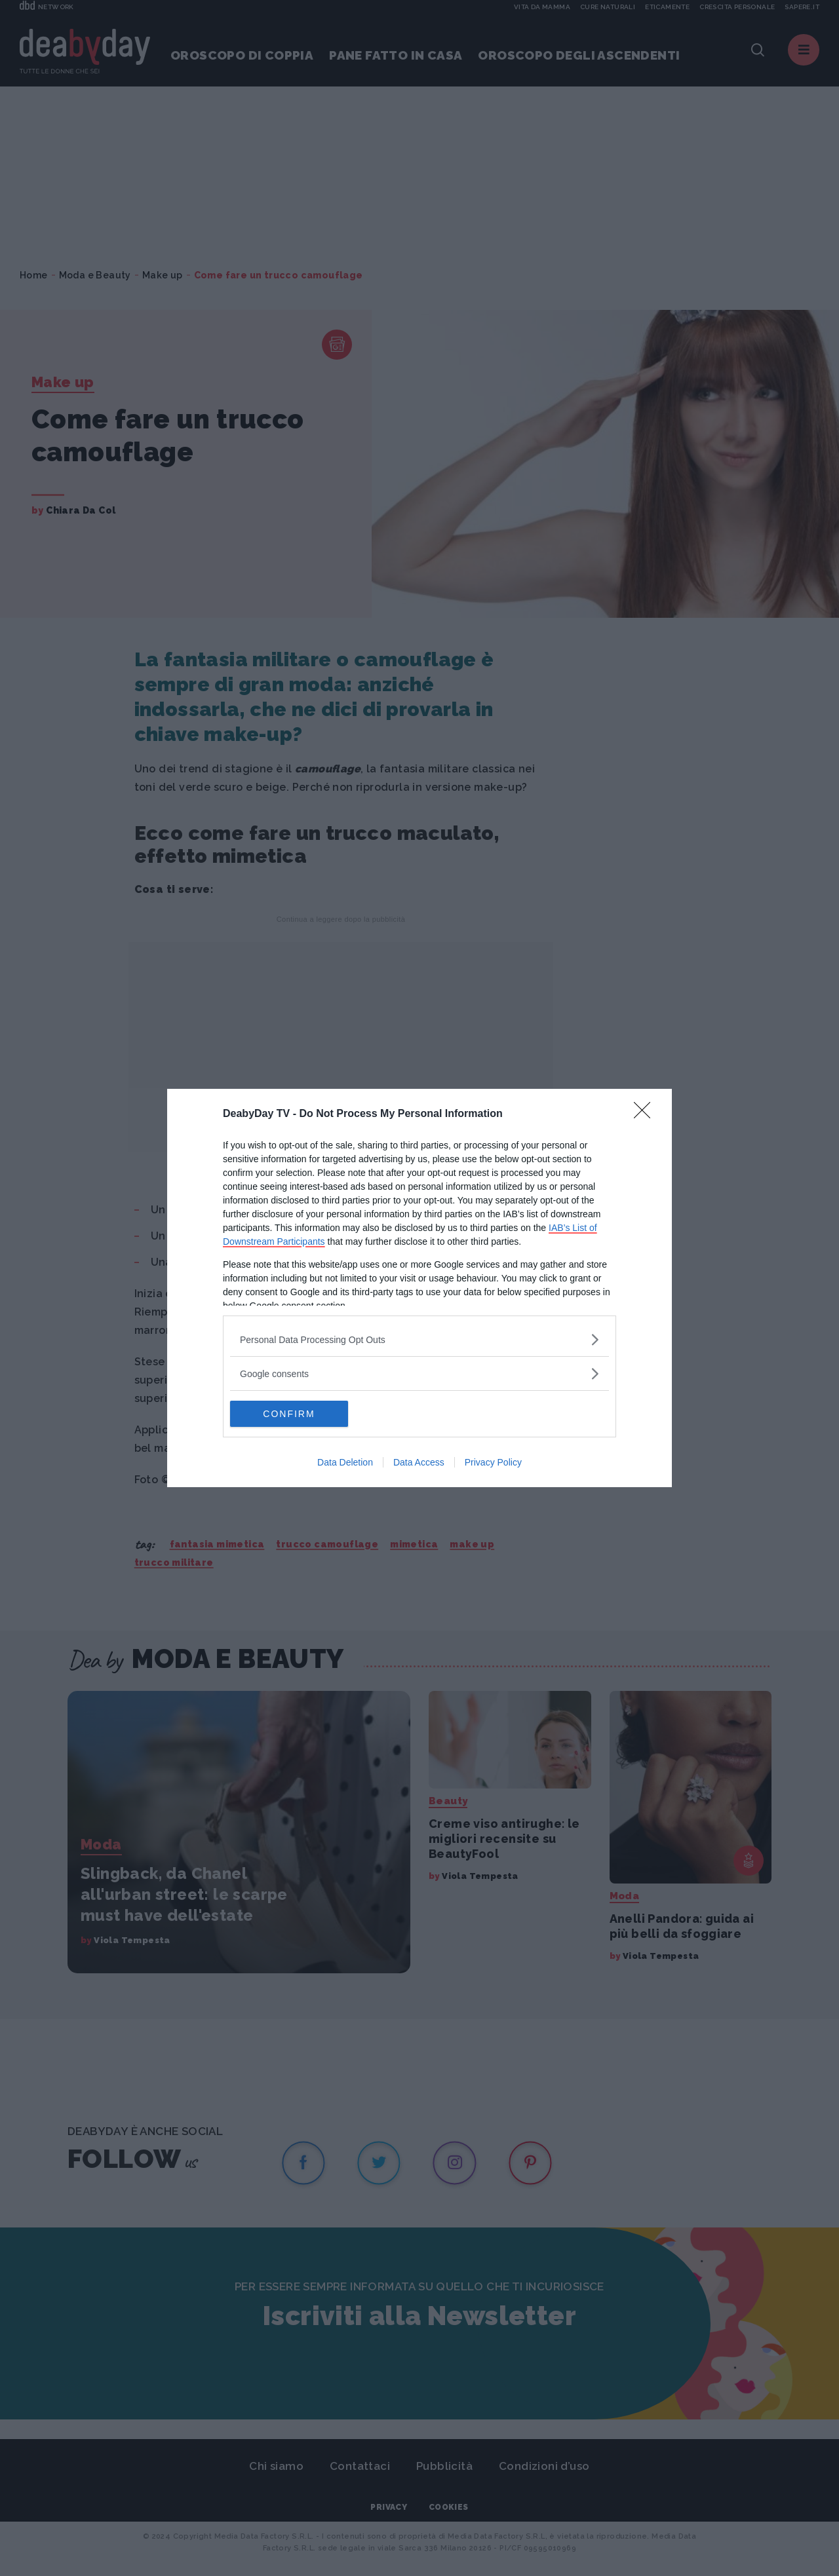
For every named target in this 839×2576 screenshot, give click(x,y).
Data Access (418, 1462)
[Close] (646, 1114)
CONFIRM (292, 1414)
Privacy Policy (493, 1462)
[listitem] (419, 1339)
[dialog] (419, 1288)
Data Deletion (345, 1462)
